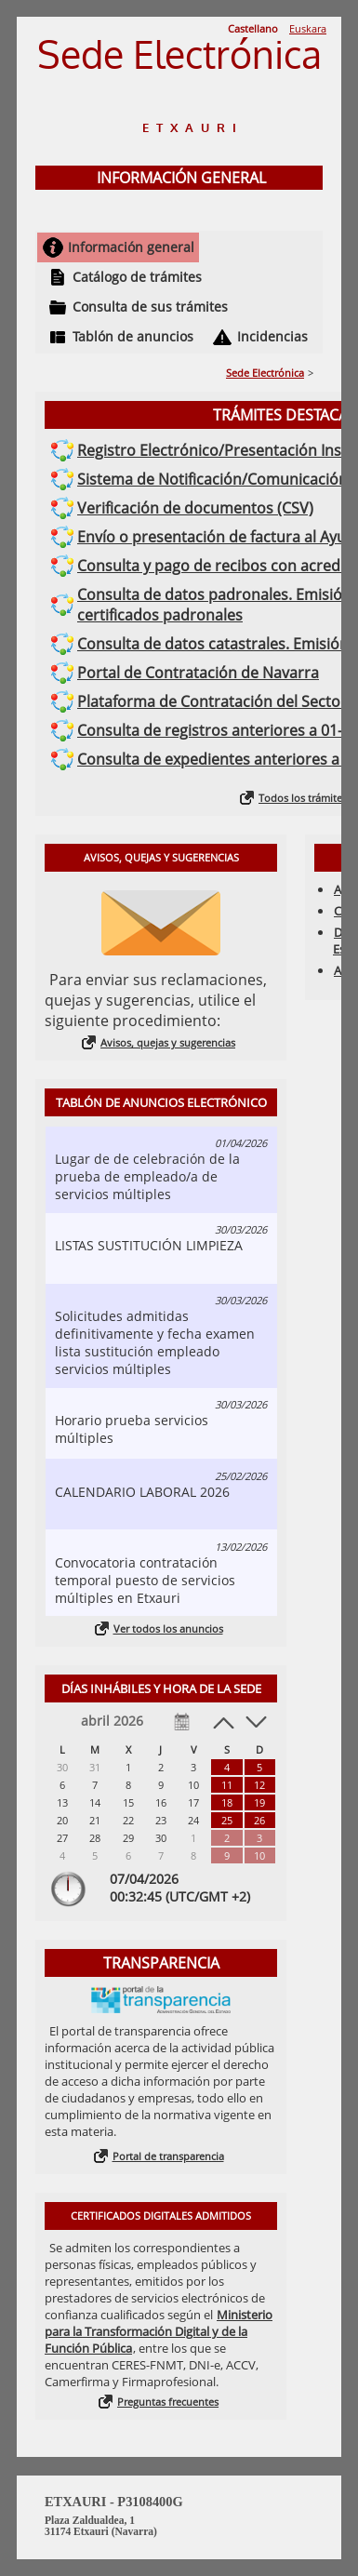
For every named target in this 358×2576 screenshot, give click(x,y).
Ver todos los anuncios (168, 1628)
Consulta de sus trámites (150, 306)
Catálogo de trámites (137, 277)
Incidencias (272, 336)
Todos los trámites (303, 798)
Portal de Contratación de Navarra (198, 672)
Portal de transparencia (168, 2156)
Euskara (307, 28)
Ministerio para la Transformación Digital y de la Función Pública (158, 2331)
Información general (131, 247)
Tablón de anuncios (133, 336)
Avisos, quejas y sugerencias (167, 1042)
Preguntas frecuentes (168, 2402)
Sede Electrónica (265, 373)
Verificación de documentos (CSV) (195, 508)
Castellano (253, 28)
